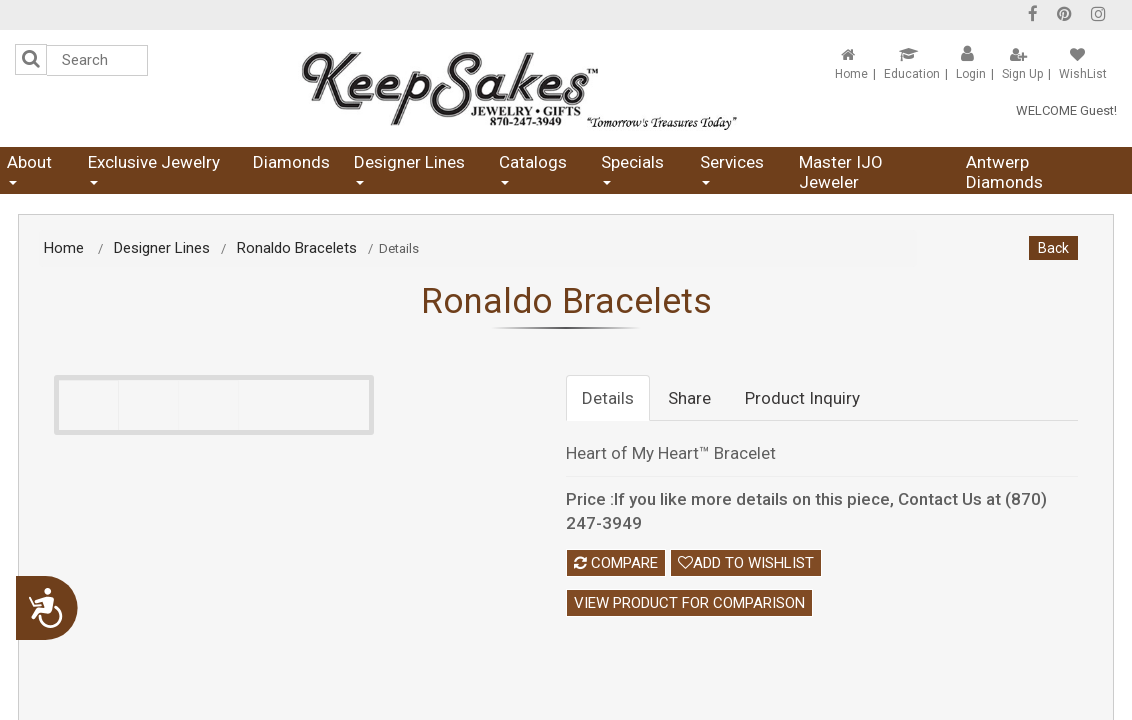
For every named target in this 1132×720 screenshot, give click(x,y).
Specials (632, 169)
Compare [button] (616, 563)
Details (608, 398)
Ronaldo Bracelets (297, 248)
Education (912, 74)
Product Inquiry (802, 398)
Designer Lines (409, 169)
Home (851, 74)
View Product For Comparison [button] (689, 603)
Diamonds (291, 162)
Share (689, 398)
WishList (1083, 74)
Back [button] (1053, 248)
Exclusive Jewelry (154, 169)
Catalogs (533, 169)
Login (971, 74)
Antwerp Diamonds (1004, 172)
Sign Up (1022, 74)
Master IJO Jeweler (841, 172)
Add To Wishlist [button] (746, 563)
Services (732, 169)
